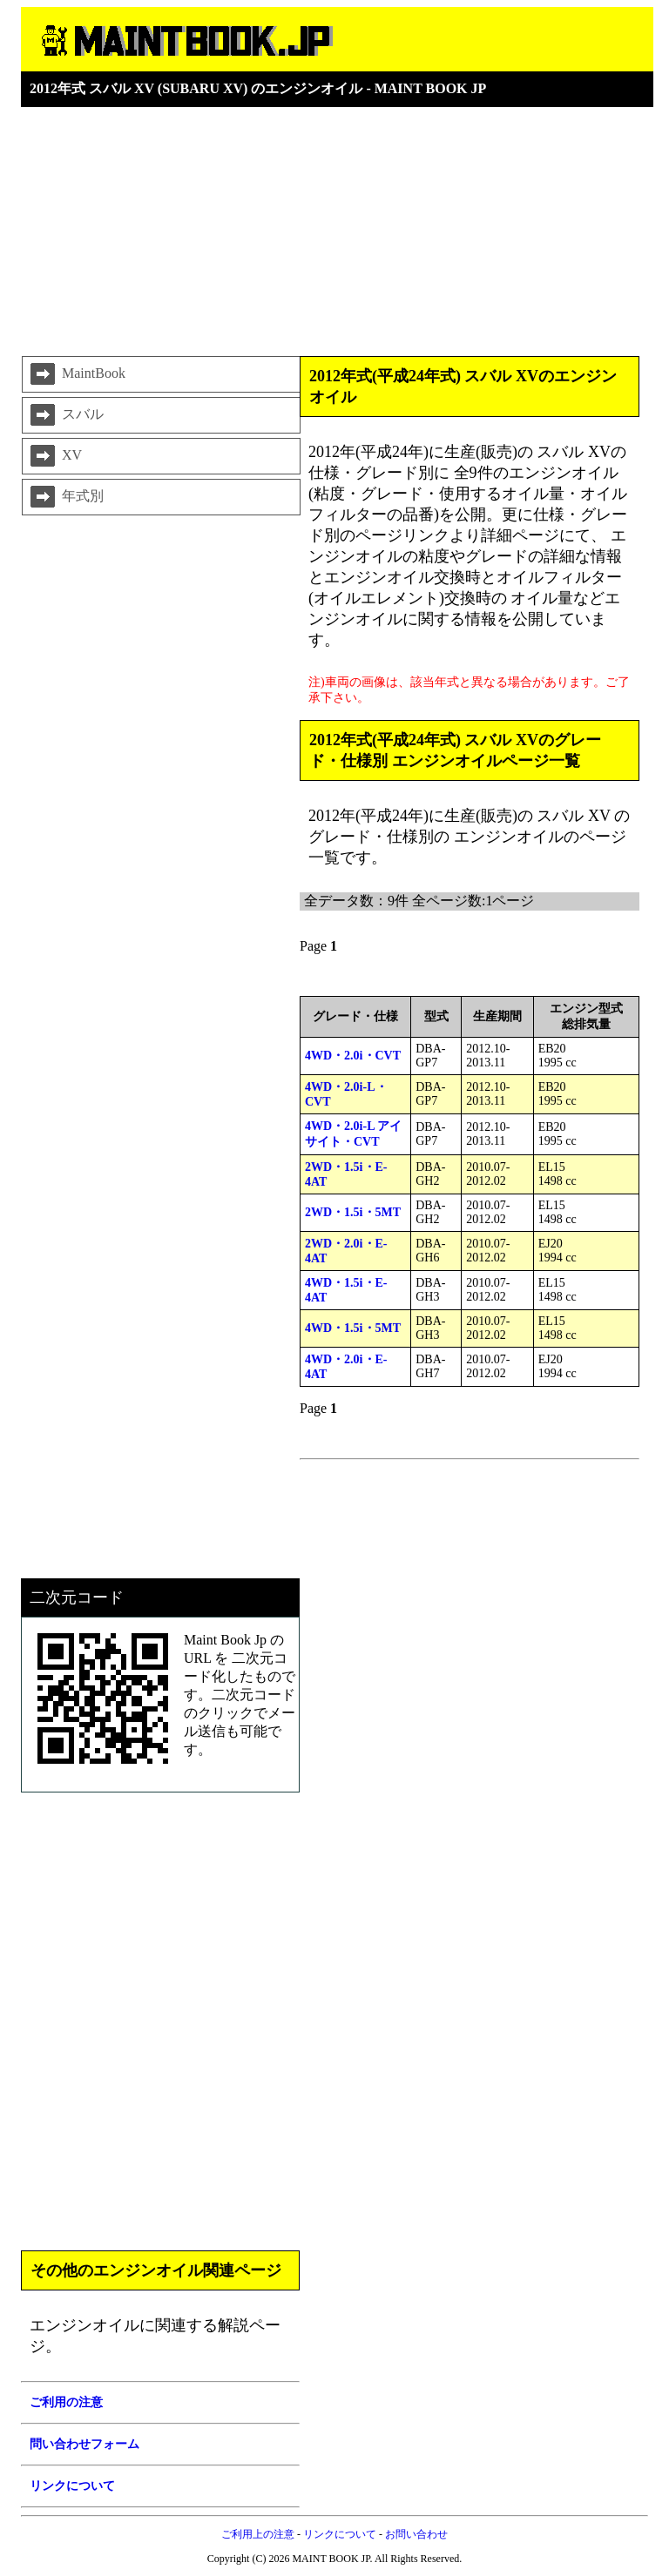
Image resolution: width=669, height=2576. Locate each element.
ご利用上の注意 (257, 2534)
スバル (65, 415)
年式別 (65, 497)
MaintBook (76, 374)
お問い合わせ (416, 2534)
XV (54, 456)
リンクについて (339, 2534)
